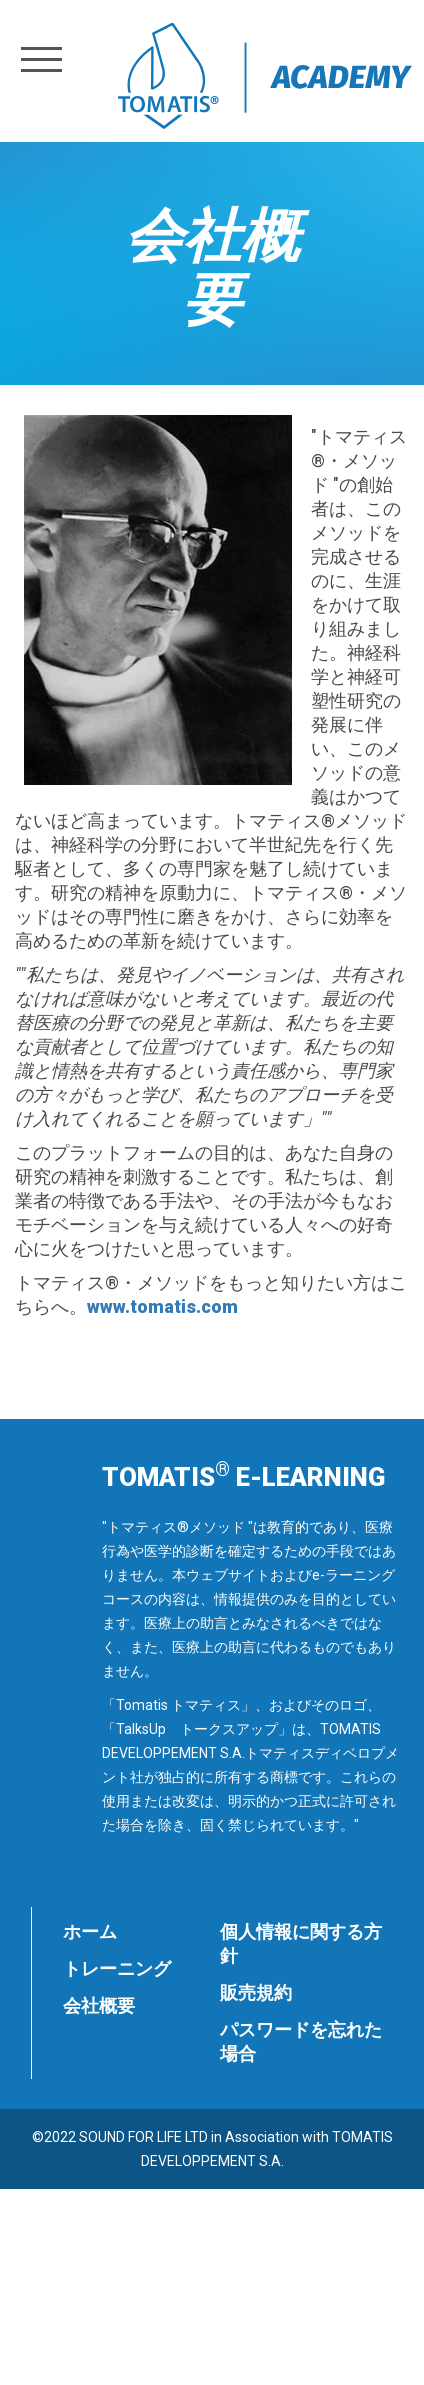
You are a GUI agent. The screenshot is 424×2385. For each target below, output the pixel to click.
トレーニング (117, 1968)
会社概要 (99, 2005)
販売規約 (256, 1992)
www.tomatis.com (162, 1306)
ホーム (90, 1931)
